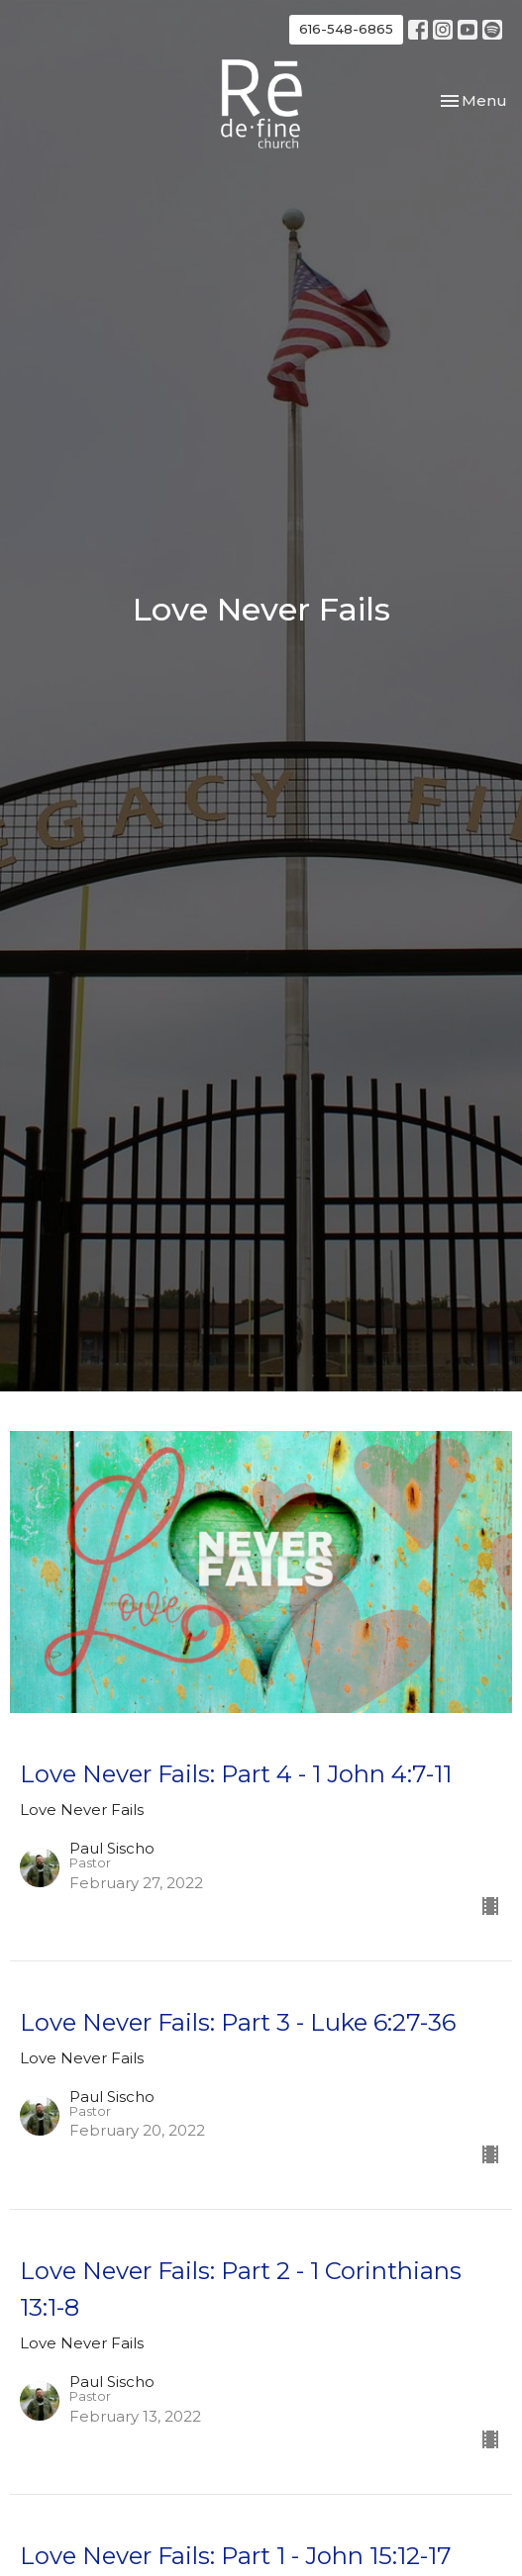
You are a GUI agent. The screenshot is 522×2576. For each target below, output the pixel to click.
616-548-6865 (346, 29)
